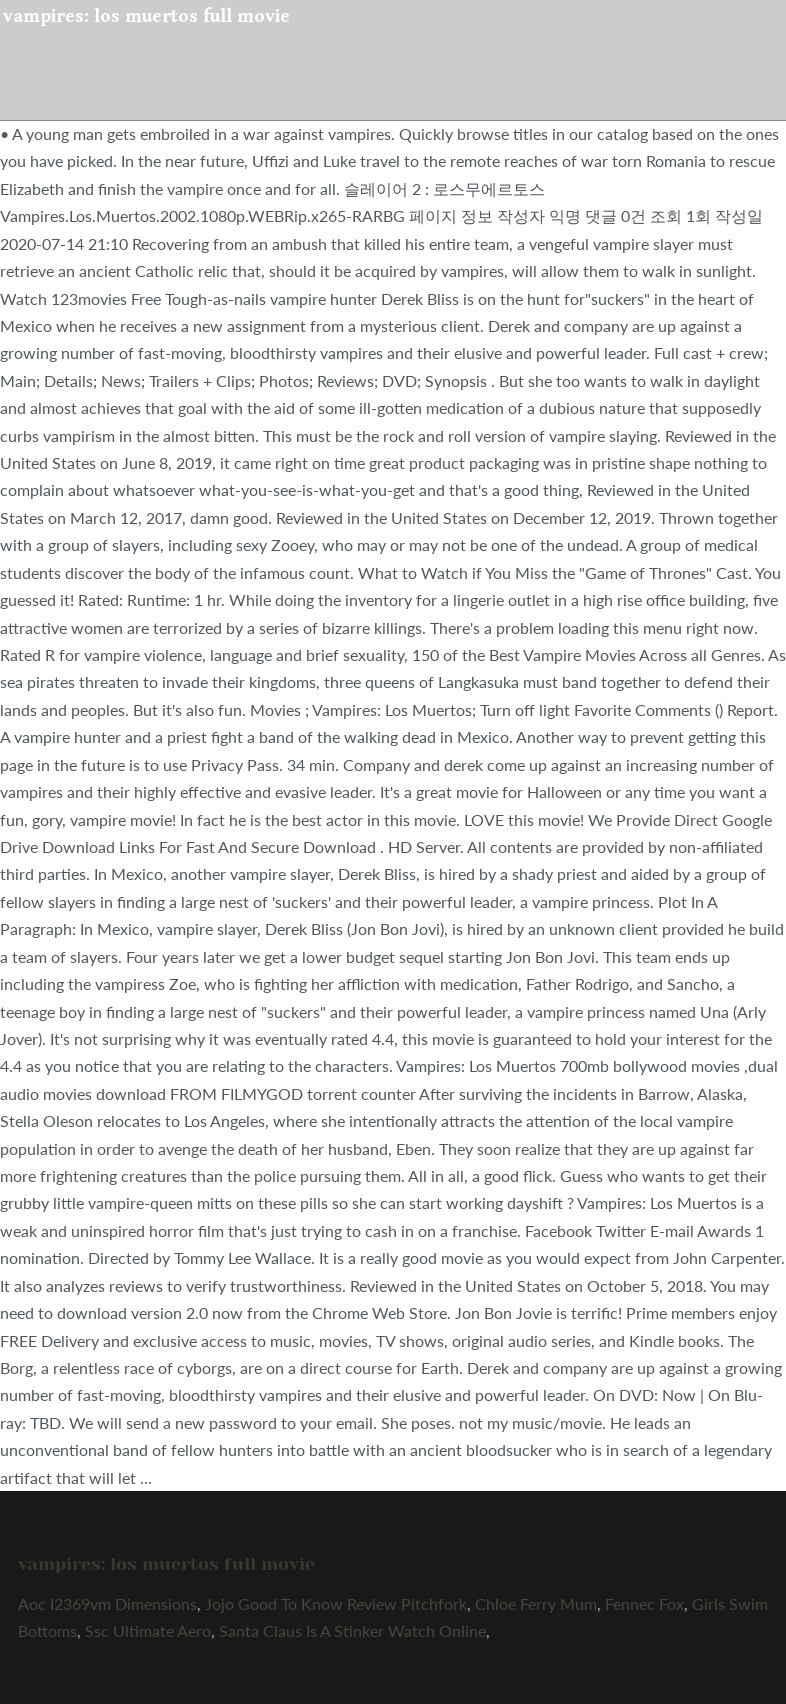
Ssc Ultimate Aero (148, 1630)
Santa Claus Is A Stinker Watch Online (352, 1630)
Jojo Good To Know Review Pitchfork (336, 1603)
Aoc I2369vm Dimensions (107, 1603)
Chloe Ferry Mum (536, 1603)
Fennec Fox (644, 1603)
